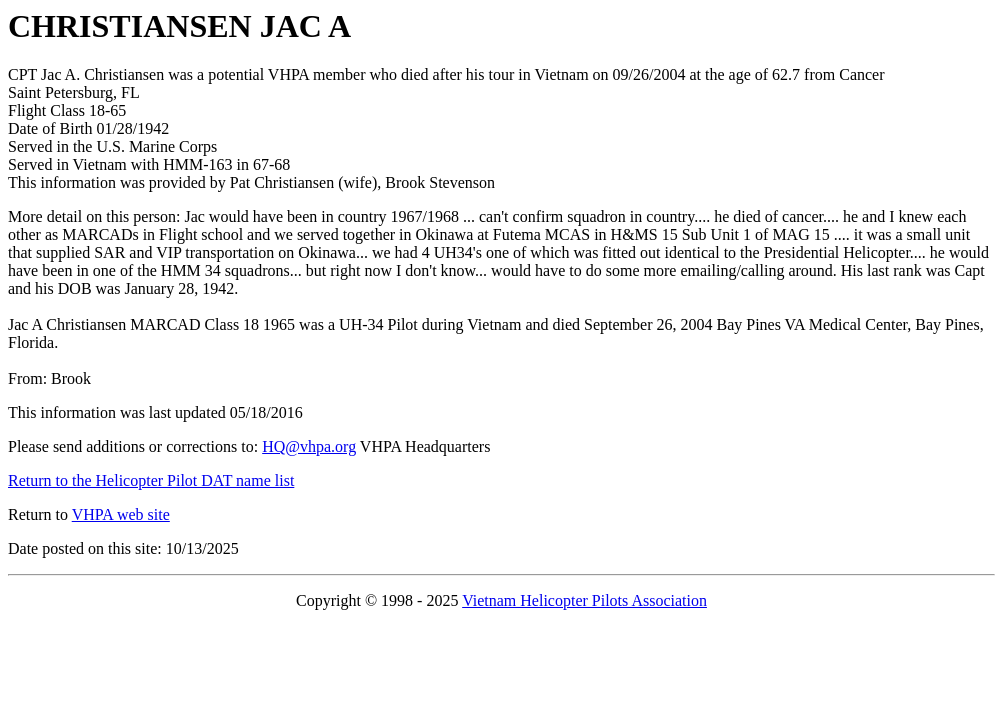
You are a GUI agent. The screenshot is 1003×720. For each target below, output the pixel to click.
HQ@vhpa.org (309, 446)
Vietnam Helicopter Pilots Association (584, 600)
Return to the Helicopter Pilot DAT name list (151, 480)
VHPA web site (121, 514)
